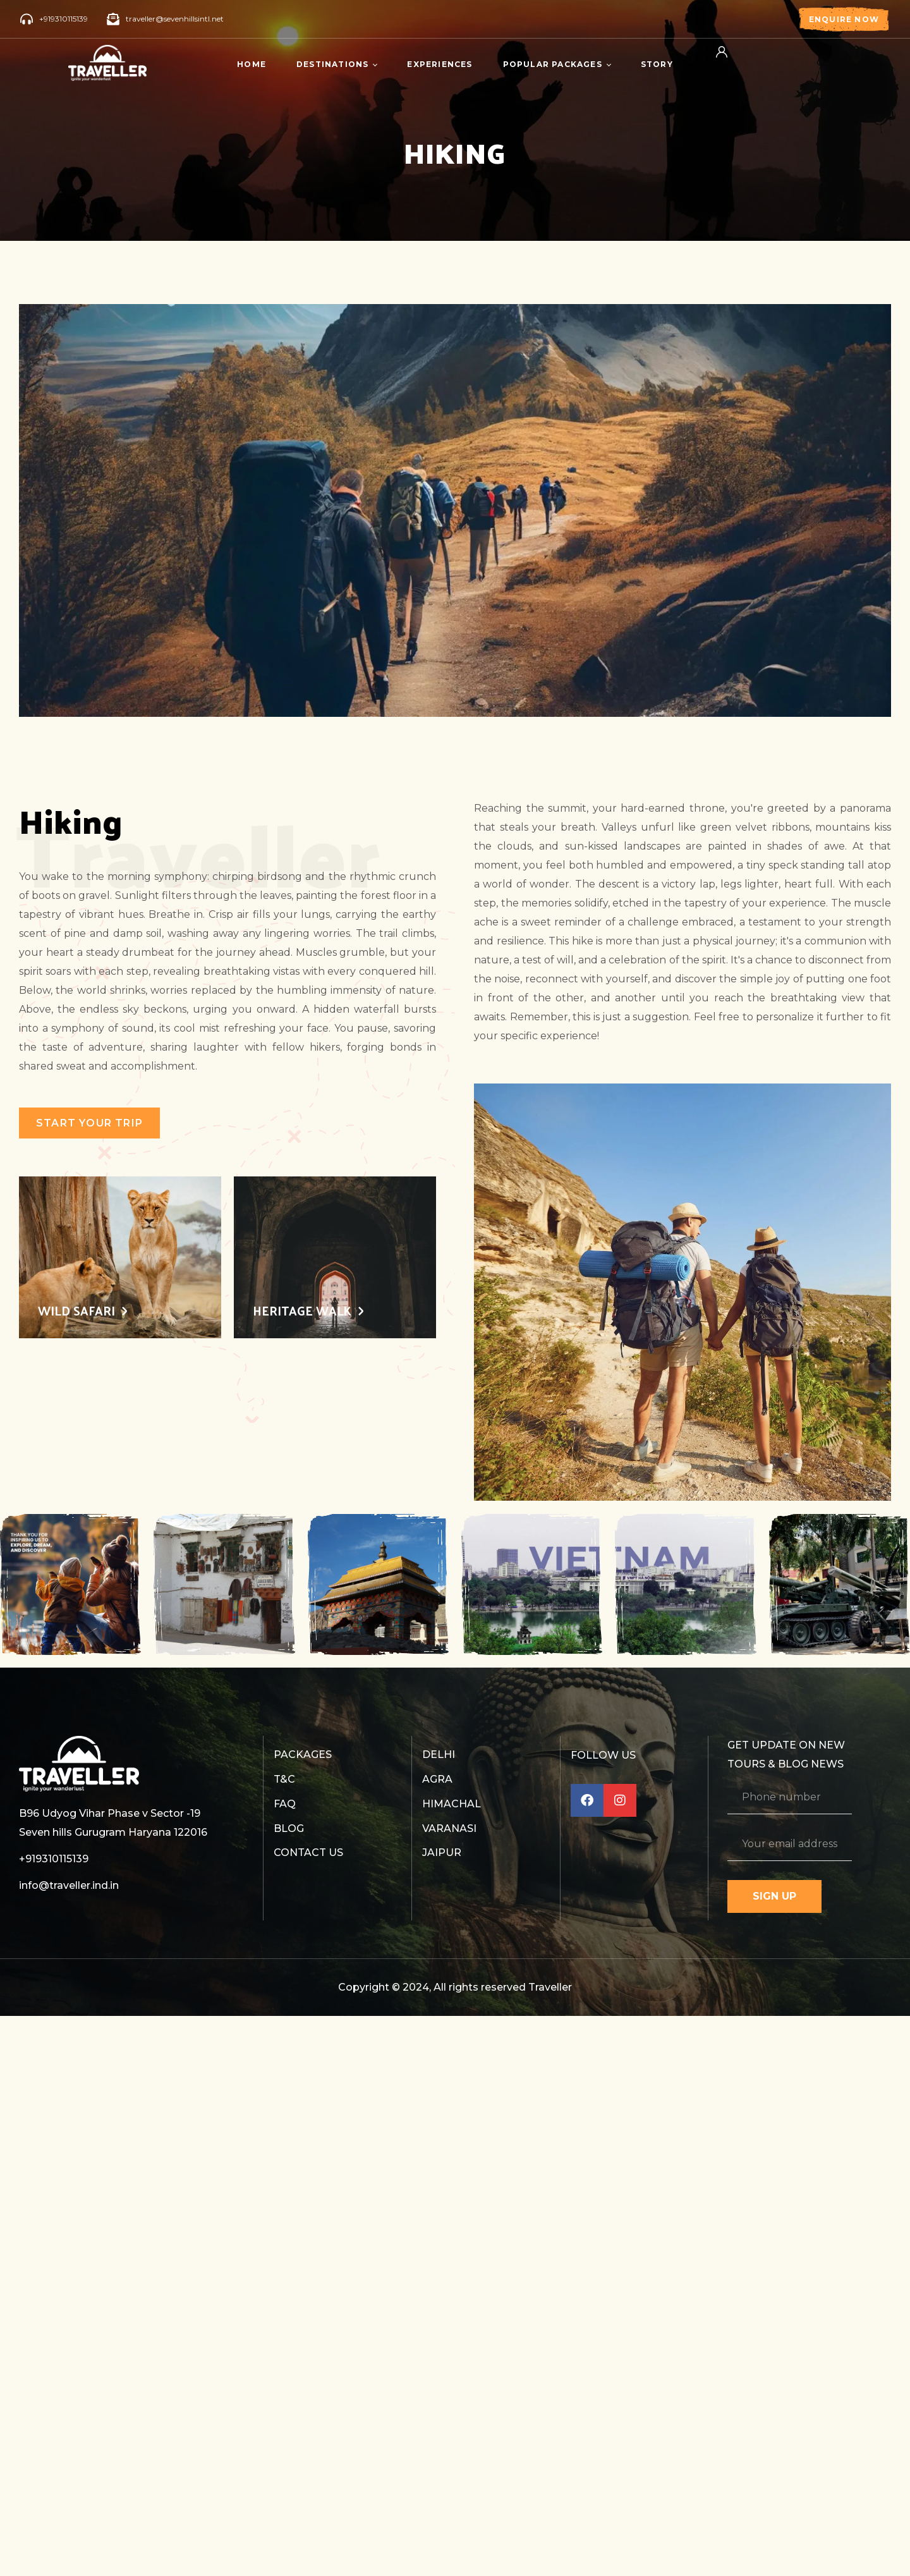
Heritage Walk (302, 1311)
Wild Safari (76, 1311)
